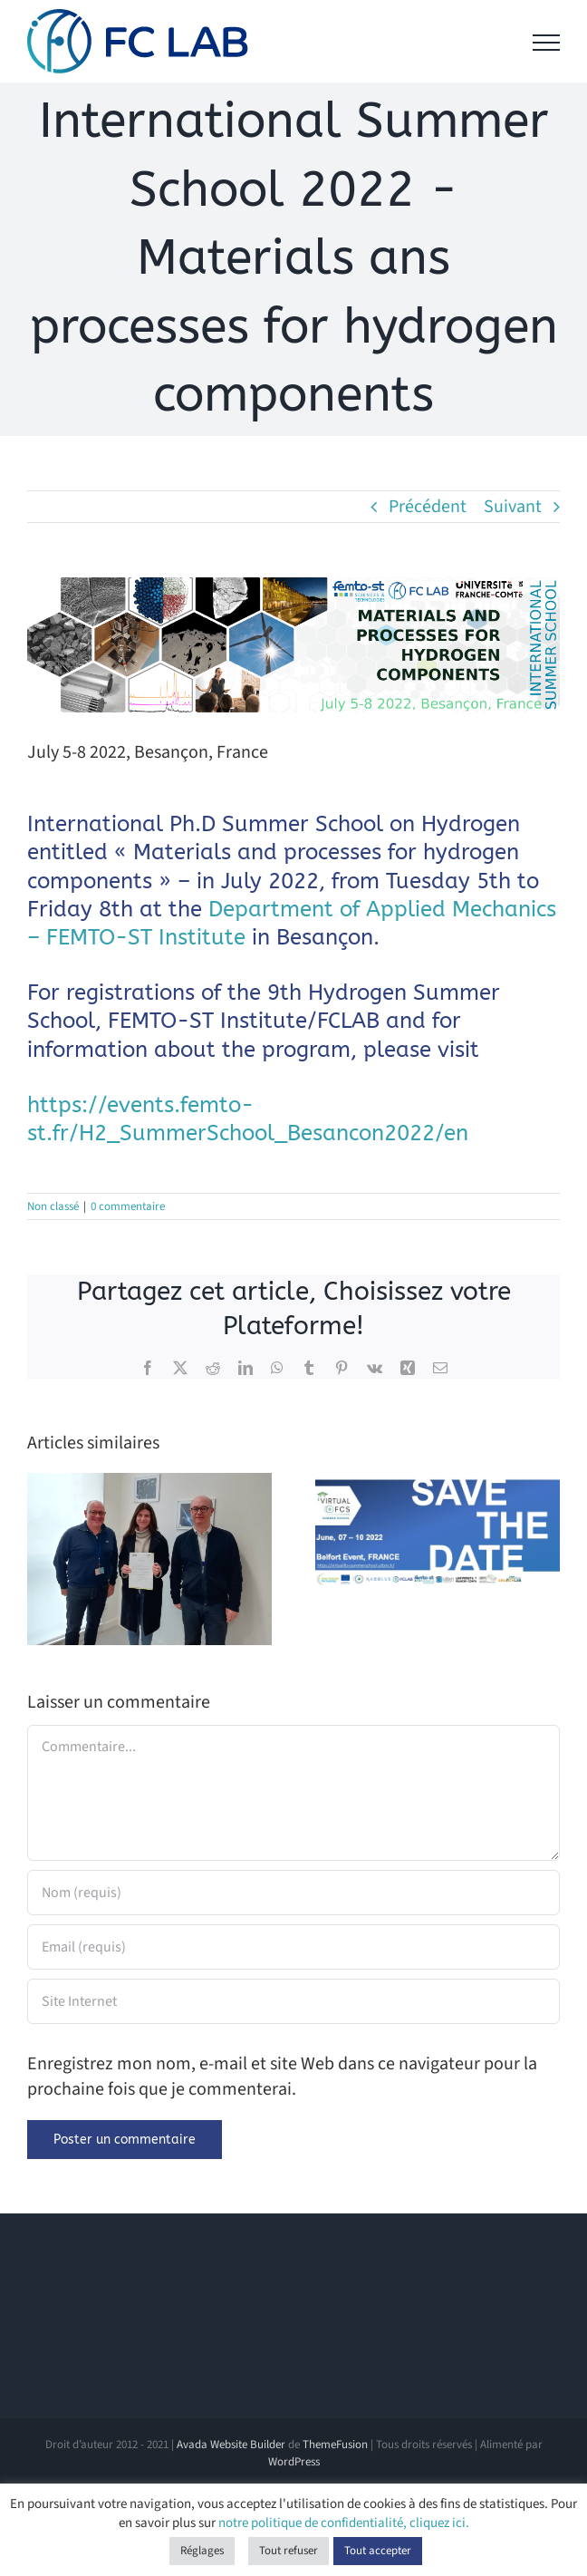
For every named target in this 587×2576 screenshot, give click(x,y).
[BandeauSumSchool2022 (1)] (293, 644)
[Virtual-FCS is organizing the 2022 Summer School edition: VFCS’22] (437, 1485)
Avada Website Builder (231, 2444)
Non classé (53, 1206)
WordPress (294, 2462)
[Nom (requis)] (293, 1892)
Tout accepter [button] (377, 2550)
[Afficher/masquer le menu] (546, 42)
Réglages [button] (202, 2550)
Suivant (513, 506)
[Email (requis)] (293, 1947)
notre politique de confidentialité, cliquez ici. (343, 2522)
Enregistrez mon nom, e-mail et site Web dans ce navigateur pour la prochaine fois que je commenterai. (282, 2076)
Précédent (428, 506)
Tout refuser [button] (288, 2550)
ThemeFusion (335, 2444)
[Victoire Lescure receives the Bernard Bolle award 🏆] (149, 1485)
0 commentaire (128, 1206)
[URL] (293, 2001)
